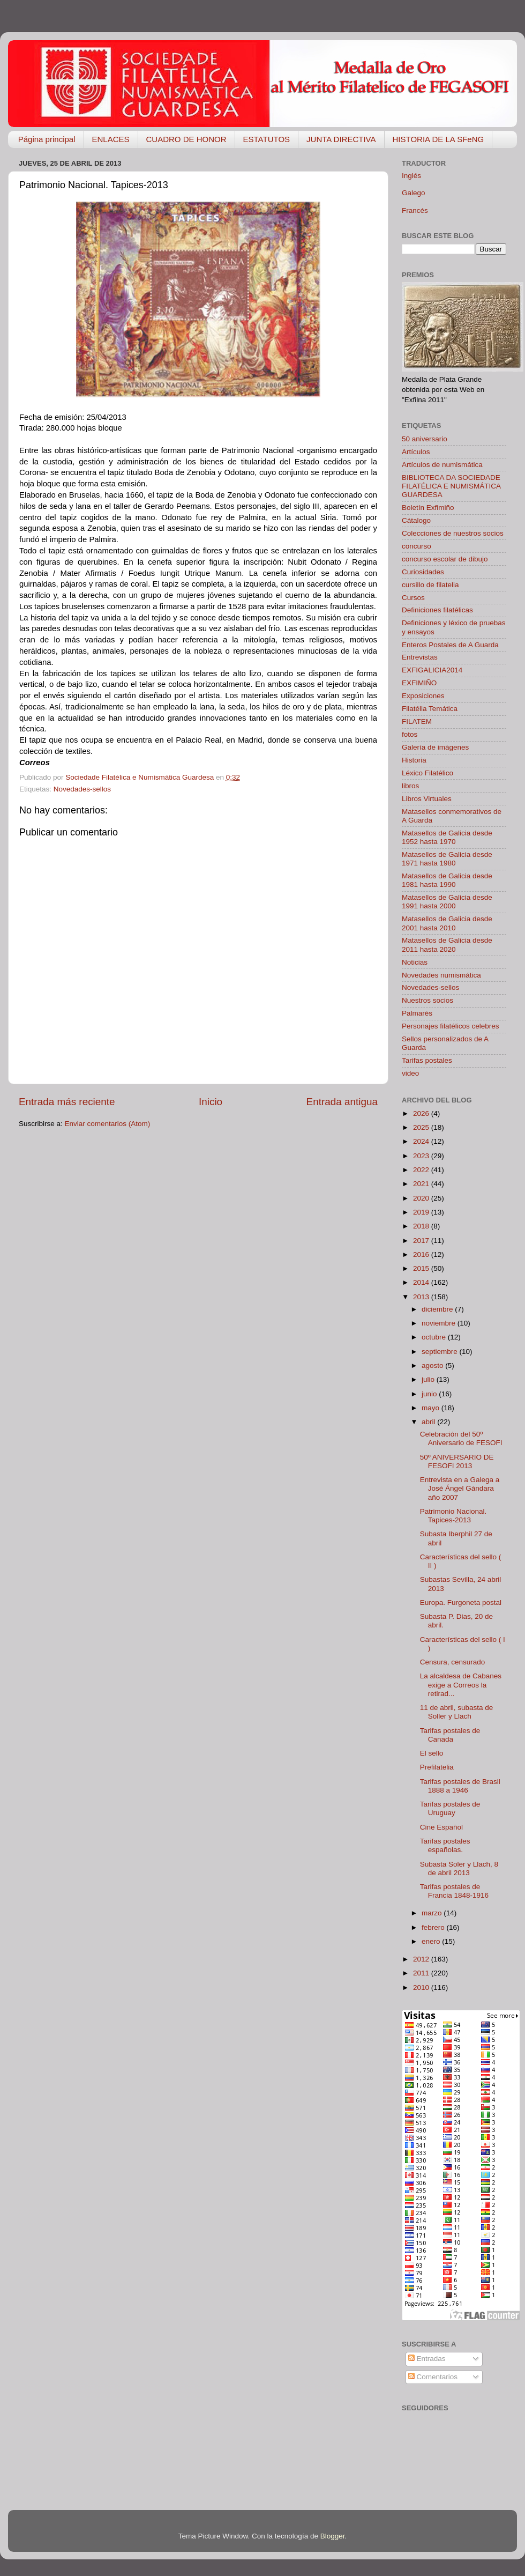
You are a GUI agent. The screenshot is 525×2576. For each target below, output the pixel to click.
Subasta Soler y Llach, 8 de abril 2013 (459, 1868)
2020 (422, 1198)
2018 (422, 1226)
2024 (422, 1141)
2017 (422, 1241)
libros (410, 786)
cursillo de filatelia (430, 585)
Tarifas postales (427, 1060)
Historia (414, 760)
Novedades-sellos (82, 789)
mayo (431, 1408)
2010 (422, 1987)
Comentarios (433, 2377)
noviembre (440, 1323)
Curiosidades (423, 572)
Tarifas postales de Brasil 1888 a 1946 (460, 1786)
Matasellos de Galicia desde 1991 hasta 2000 (447, 901)
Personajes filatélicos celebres (450, 1026)
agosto (433, 1365)
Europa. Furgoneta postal (460, 1602)
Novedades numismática (441, 975)
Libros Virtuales (427, 799)
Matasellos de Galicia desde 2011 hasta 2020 (447, 944)
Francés (415, 210)
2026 (422, 1113)
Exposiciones (423, 696)
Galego (413, 193)
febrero (434, 1927)
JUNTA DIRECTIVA (341, 139)
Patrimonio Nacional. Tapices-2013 (453, 1515)
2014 (422, 1282)
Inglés (411, 176)
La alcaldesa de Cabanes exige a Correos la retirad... (460, 1684)
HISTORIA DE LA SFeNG (438, 139)
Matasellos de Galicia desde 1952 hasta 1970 (447, 837)
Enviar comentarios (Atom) (108, 1124)
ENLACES (111, 139)
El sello (432, 1753)
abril (429, 1422)
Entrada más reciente (67, 1101)
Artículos (416, 452)
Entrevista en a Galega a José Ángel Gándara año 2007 (460, 1488)
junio (430, 1394)
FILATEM (417, 721)
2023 (422, 1156)
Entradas (427, 2359)
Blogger (332, 2536)
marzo (433, 1913)
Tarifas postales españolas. (445, 1845)
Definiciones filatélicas (437, 610)
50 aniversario (424, 439)
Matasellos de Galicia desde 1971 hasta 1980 (447, 858)
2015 (422, 1268)
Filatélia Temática (430, 709)
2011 (422, 1973)
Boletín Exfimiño (428, 508)
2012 (422, 1959)
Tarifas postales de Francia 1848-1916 (454, 1891)
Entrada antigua (342, 1101)
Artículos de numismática (442, 465)
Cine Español (441, 1827)
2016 (422, 1254)
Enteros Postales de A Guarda (450, 645)
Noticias (415, 962)
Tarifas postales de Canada (450, 1735)
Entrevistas (420, 657)
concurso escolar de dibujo (445, 559)
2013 (422, 1297)
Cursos (413, 598)
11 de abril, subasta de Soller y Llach (456, 1712)
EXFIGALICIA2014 (432, 670)
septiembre (441, 1352)
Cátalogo (416, 520)
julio (429, 1379)
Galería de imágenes (435, 747)
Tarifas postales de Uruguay (450, 1808)
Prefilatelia (437, 1767)
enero (432, 1941)
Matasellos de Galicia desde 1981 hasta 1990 (447, 880)
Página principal (47, 139)
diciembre (438, 1309)
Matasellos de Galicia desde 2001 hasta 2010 (447, 923)
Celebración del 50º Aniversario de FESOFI (461, 1438)
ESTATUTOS (266, 139)
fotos (409, 734)
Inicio (210, 1101)
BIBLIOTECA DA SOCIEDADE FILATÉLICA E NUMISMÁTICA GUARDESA (451, 486)
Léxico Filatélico (427, 773)
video (410, 1073)
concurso (416, 546)
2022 (422, 1170)
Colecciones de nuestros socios (453, 533)
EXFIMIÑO (419, 683)
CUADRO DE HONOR (186, 139)
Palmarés (417, 1013)
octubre (435, 1337)
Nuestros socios (427, 1000)
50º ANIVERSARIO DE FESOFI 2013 (457, 1461)
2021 (422, 1184)
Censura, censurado (452, 1662)
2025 (422, 1127)
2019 (422, 1212)
